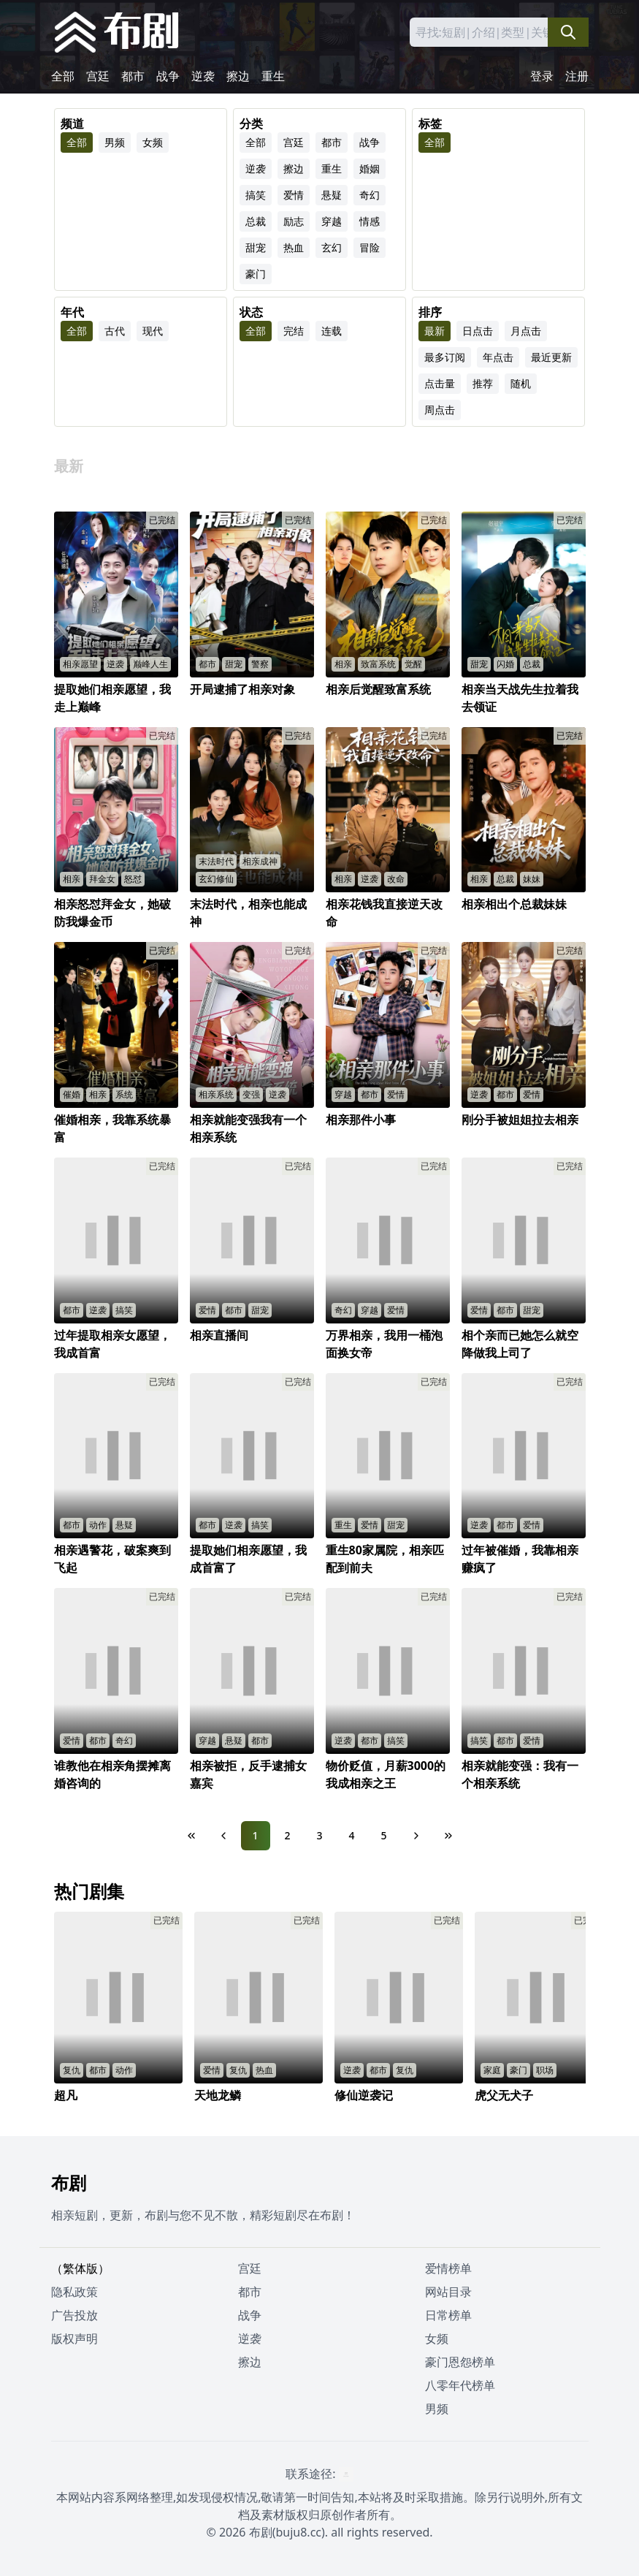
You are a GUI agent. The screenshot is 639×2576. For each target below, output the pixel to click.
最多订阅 (444, 357)
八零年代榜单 (460, 2385)
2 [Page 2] (287, 1835)
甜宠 (255, 247)
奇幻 (369, 195)
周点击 (439, 410)
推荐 (482, 383)
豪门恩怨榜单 (460, 2362)
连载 (331, 331)
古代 (114, 331)
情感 (369, 221)
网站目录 (448, 2292)
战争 (168, 76)
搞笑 (255, 195)
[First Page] (191, 1835)
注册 (577, 76)
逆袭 (203, 76)
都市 (133, 76)
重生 (273, 76)
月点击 (525, 331)
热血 (293, 247)
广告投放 (74, 2315)
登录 (542, 76)
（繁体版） (80, 2268)
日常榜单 (448, 2315)
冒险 (369, 247)
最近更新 (551, 357)
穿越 (331, 221)
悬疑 (331, 195)
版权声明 (74, 2338)
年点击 (498, 357)
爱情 (293, 195)
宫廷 (98, 76)
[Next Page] (416, 1835)
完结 (293, 331)
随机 (520, 383)
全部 (62, 76)
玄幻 (331, 247)
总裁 (255, 221)
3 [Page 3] (319, 1835)
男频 (114, 142)
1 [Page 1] (255, 1835)
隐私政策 (74, 2292)
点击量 (439, 383)
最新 (434, 331)
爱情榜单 (448, 2268)
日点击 (477, 331)
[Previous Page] (223, 1835)
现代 (152, 331)
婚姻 (369, 168)
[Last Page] (448, 1835)
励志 (293, 221)
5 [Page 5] (383, 1835)
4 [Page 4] (351, 1835)
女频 (152, 142)
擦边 (238, 76)
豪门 (255, 274)
